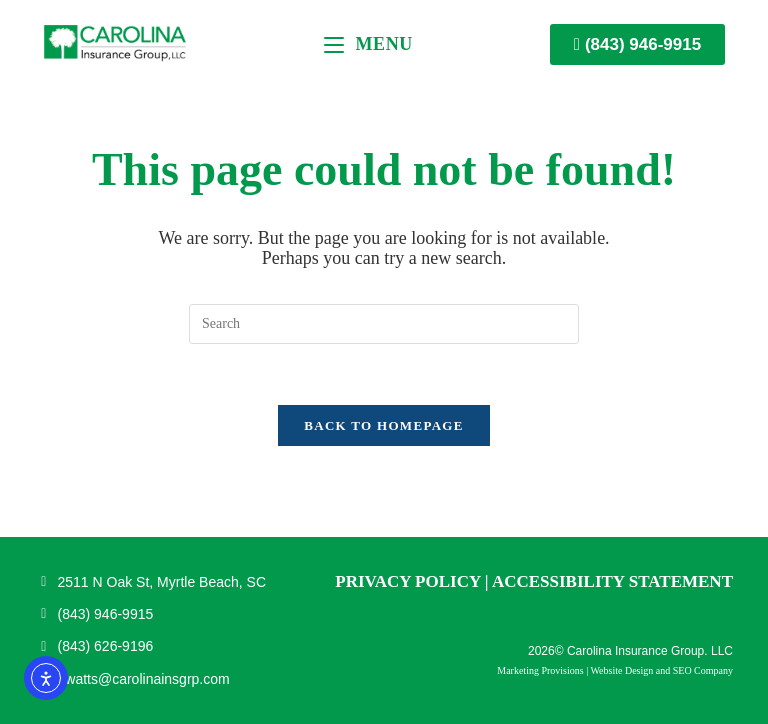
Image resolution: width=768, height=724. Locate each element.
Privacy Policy (407, 581)
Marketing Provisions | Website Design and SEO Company (615, 670)
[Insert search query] (384, 324)
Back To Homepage (383, 425)
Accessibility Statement (612, 581)
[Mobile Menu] (368, 44)
